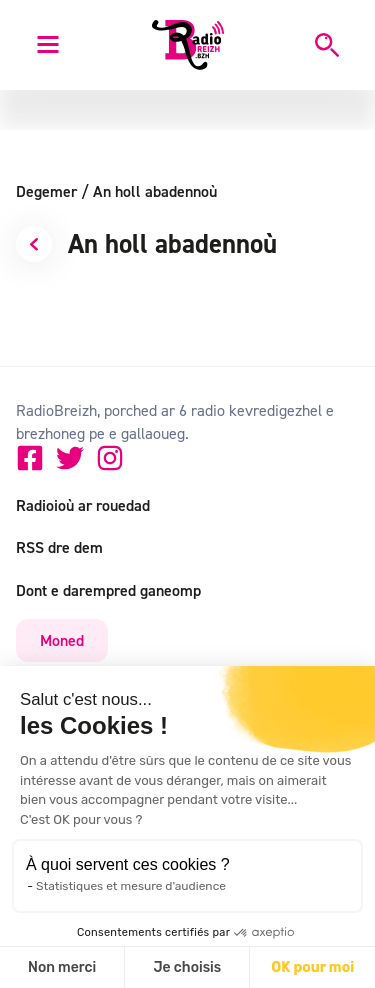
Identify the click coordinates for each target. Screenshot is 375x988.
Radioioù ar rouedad (83, 505)
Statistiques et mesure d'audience (131, 886)
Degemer (52, 191)
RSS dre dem (59, 547)
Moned (62, 640)
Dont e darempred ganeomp (108, 590)
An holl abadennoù (155, 191)
